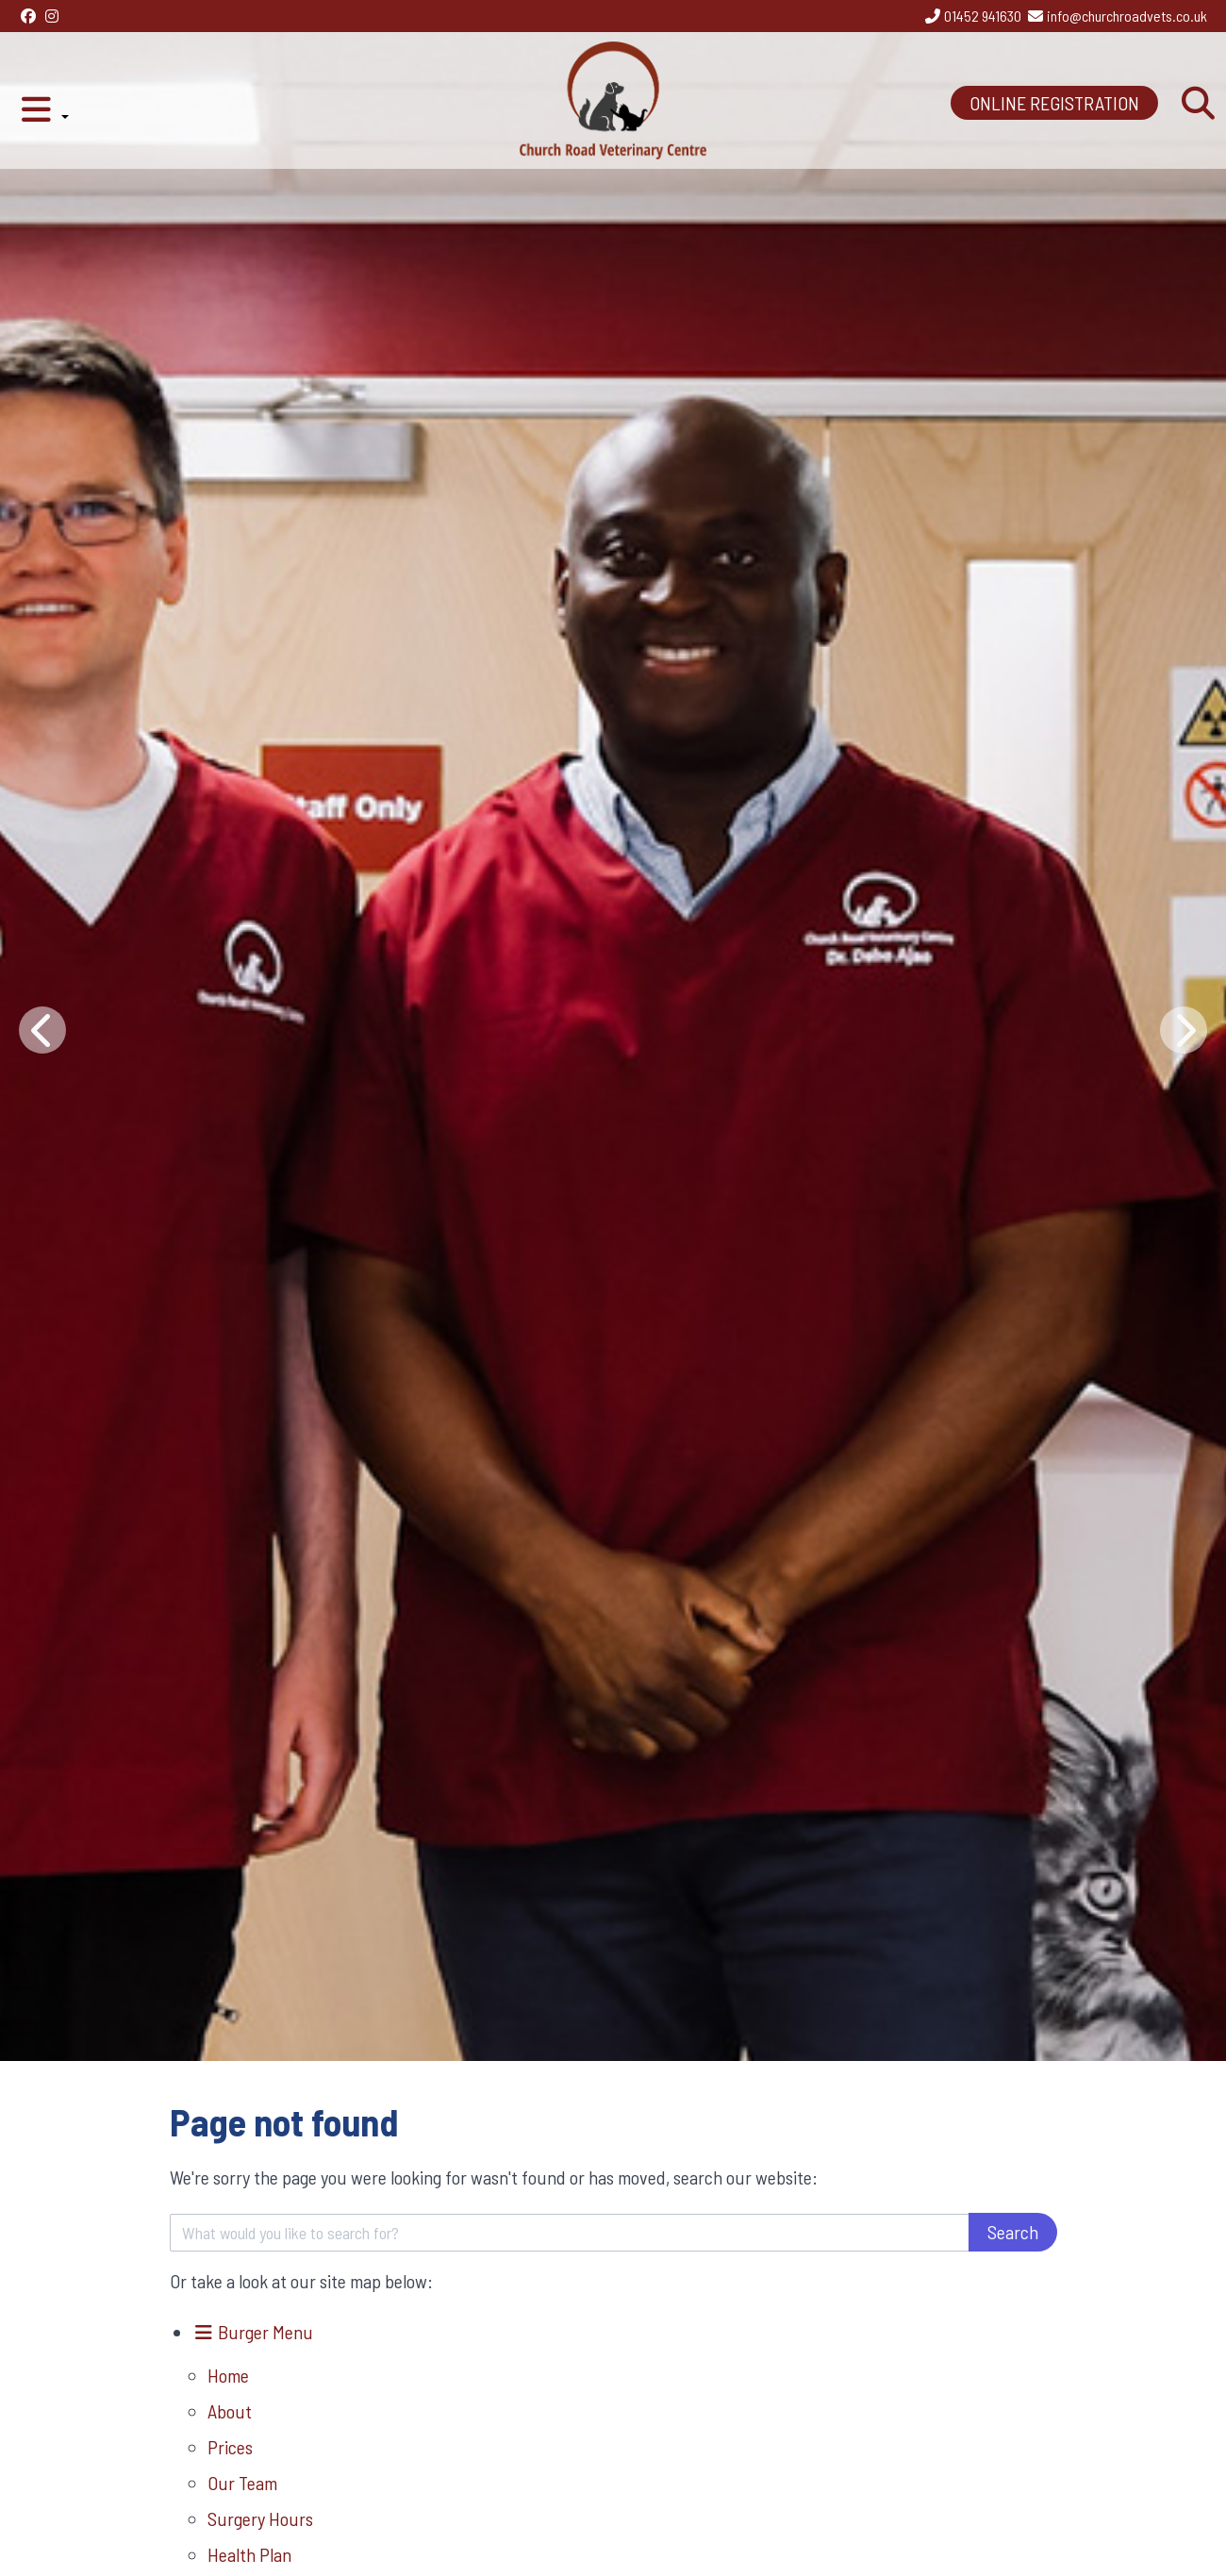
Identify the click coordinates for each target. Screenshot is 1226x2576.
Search (1012, 2231)
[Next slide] (1183, 1030)
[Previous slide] (42, 1030)
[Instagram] (51, 16)
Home (228, 2375)
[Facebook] (28, 16)
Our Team (242, 2482)
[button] (44, 104)
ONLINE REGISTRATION (1054, 102)
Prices (230, 2446)
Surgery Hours (260, 2518)
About (229, 2411)
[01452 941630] (972, 16)
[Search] (1197, 104)
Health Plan (249, 2554)
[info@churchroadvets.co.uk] (1116, 16)
